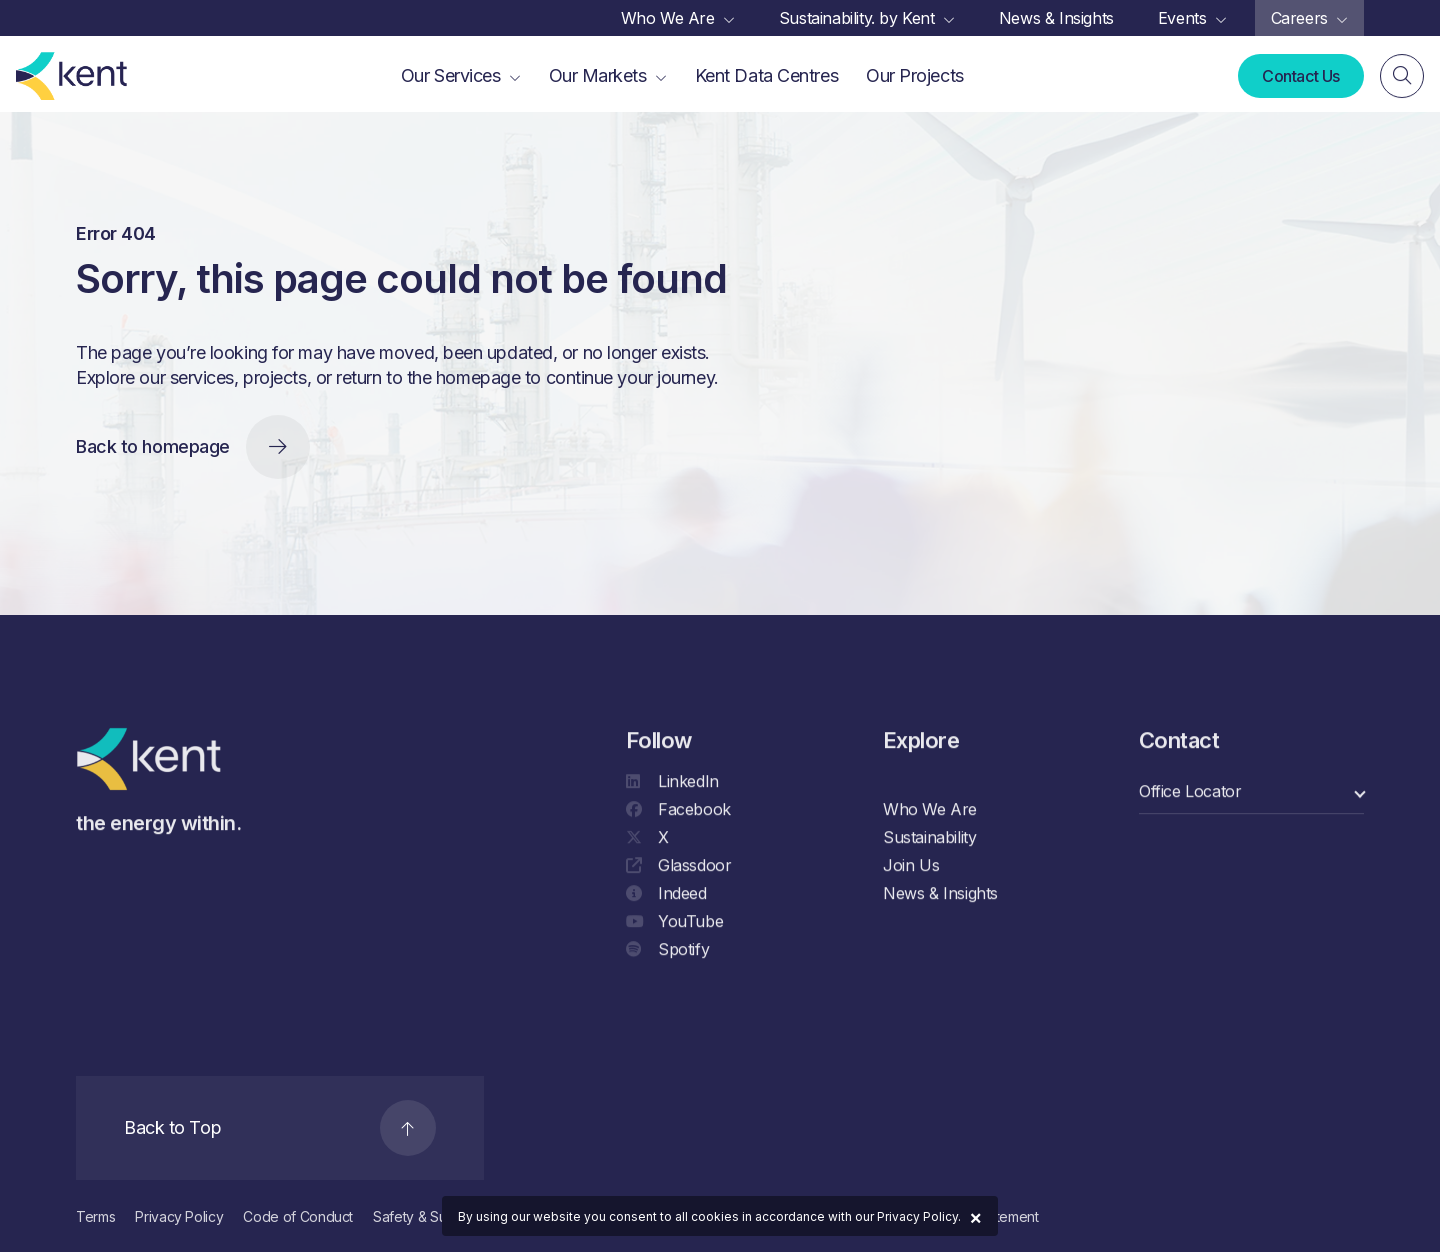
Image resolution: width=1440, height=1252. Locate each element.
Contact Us (1301, 76)
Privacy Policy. (919, 1216)
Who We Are (930, 811)
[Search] (1402, 77)
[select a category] (1251, 793)
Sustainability (929, 839)
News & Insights (940, 895)
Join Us (911, 867)
